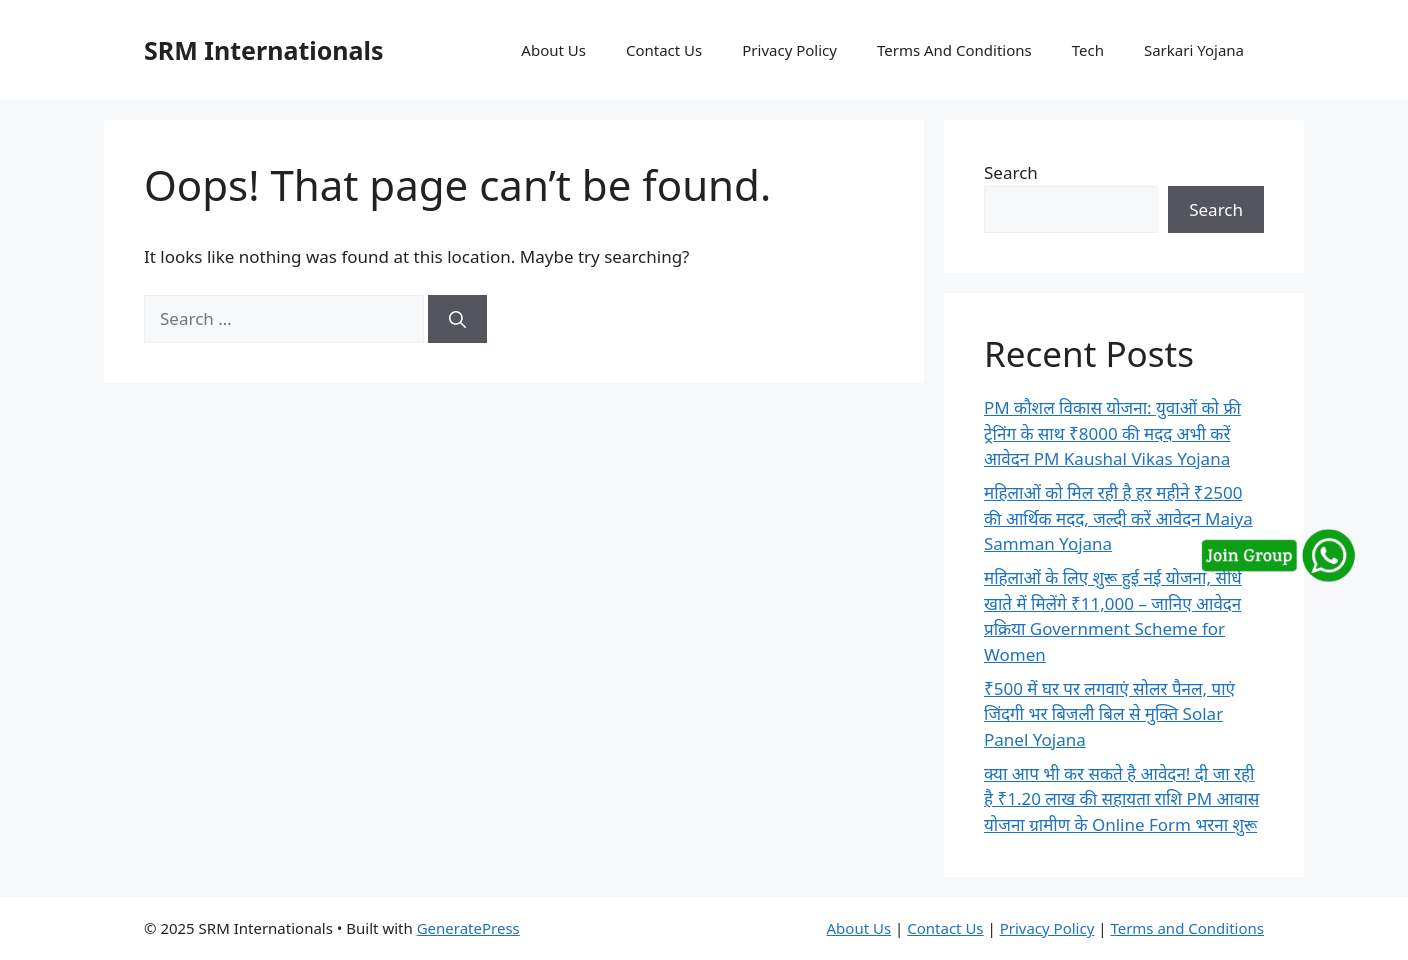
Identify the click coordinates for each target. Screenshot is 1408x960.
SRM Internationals (264, 50)
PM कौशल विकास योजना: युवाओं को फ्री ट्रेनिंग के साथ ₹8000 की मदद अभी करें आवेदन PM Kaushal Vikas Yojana (1112, 433)
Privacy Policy (789, 50)
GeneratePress (468, 928)
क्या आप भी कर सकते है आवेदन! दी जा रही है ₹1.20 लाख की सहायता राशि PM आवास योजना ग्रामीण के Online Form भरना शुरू (1121, 799)
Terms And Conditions (954, 50)
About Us (553, 50)
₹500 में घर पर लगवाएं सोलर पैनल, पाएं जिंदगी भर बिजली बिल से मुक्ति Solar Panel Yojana (1109, 714)
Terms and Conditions (1187, 928)
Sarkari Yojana (1194, 50)
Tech (1088, 50)
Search (1011, 172)
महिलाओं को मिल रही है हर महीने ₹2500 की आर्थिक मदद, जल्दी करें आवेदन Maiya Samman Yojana (1118, 518)
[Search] (457, 319)
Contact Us (664, 50)
